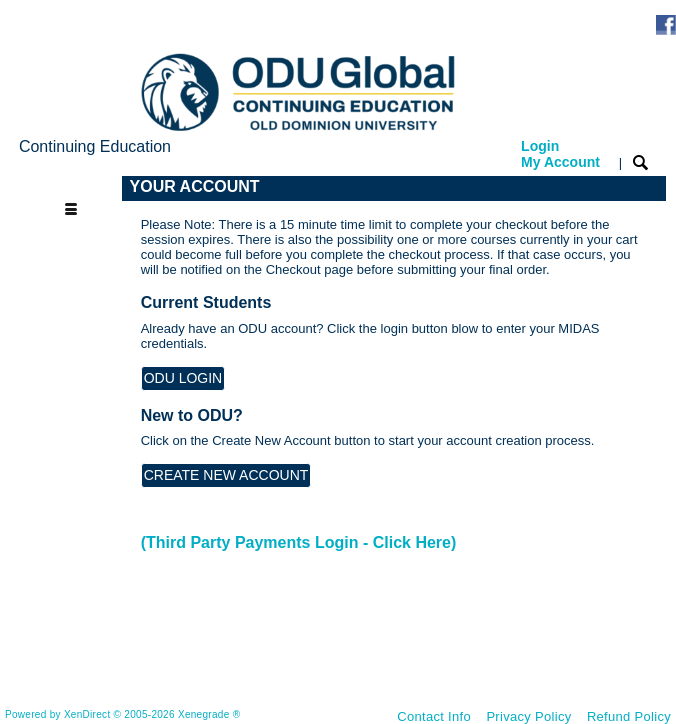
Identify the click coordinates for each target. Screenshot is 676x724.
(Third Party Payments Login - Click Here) (299, 542)
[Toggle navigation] (70, 187)
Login (560, 154)
